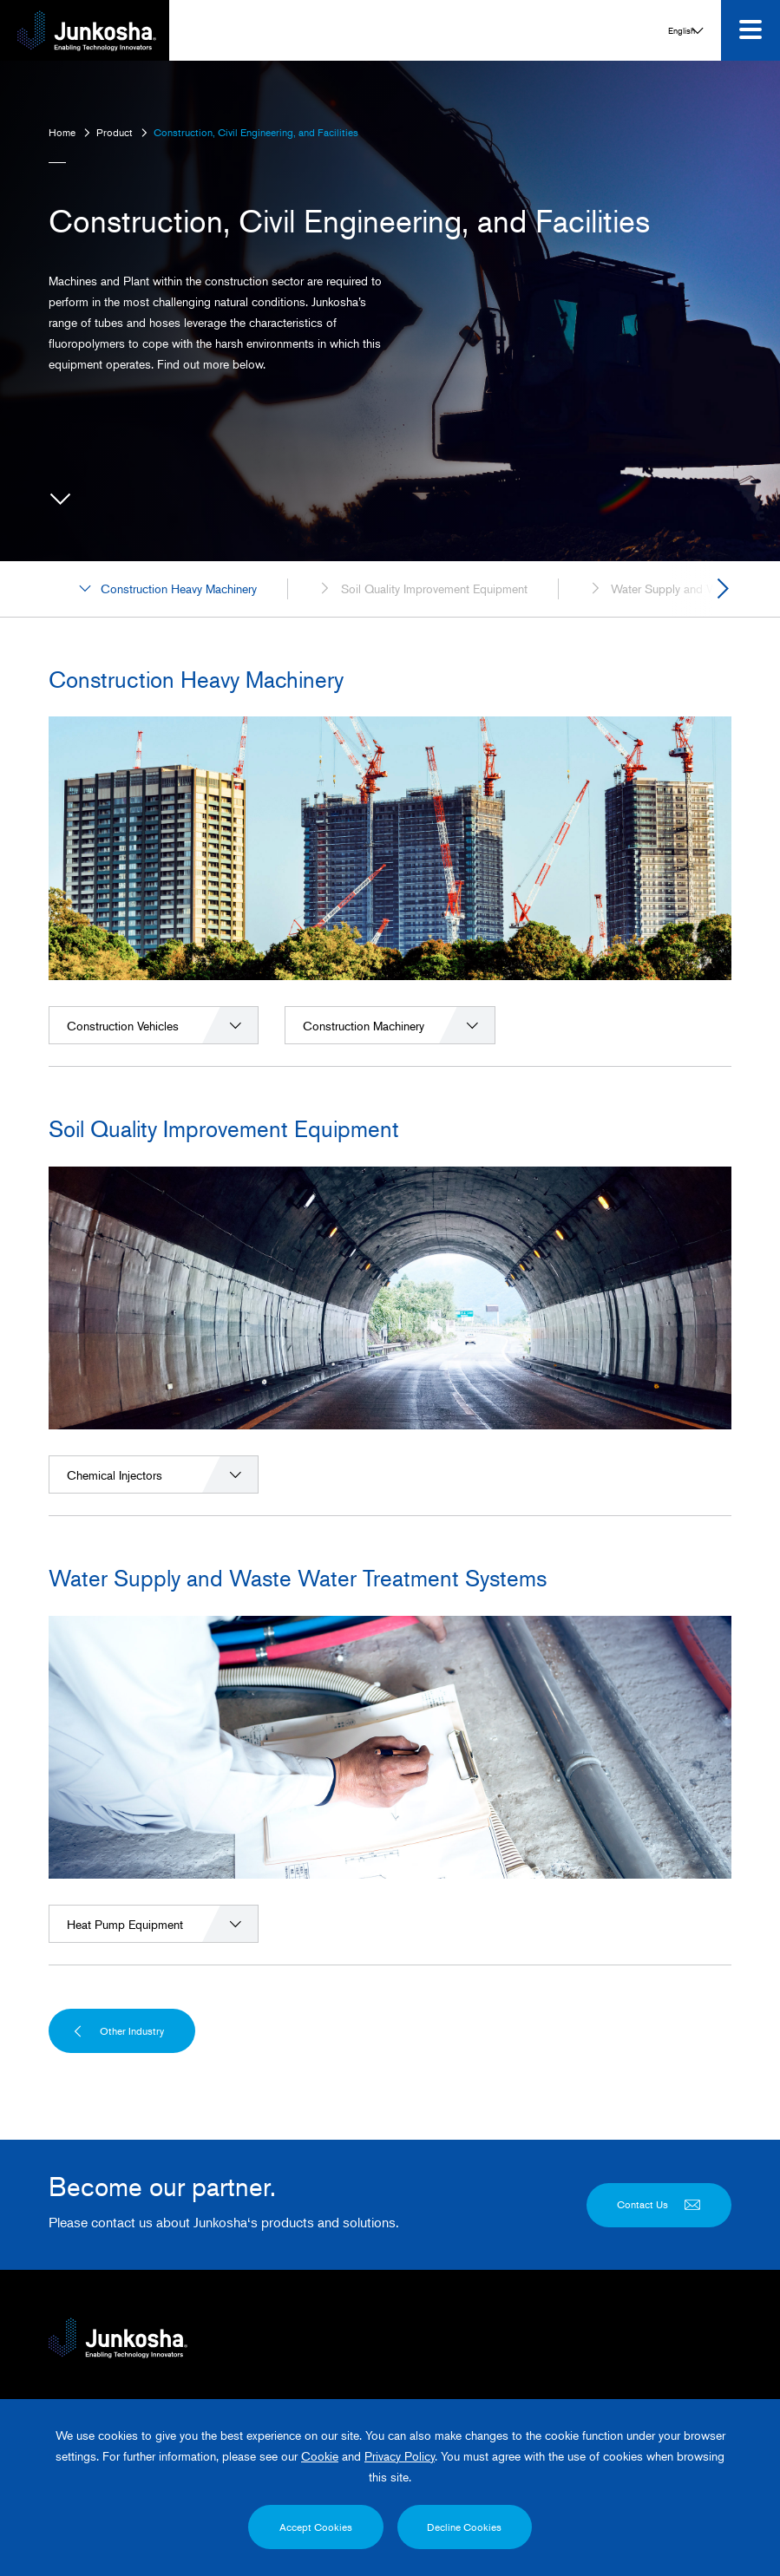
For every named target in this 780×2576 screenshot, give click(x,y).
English (712, 2380)
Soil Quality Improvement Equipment (422, 651)
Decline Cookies (466, 2527)
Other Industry (118, 2093)
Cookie (319, 2458)
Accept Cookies (314, 2527)
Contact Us (659, 2267)
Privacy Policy (399, 2458)
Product (114, 132)
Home (62, 132)
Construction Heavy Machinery (168, 651)
